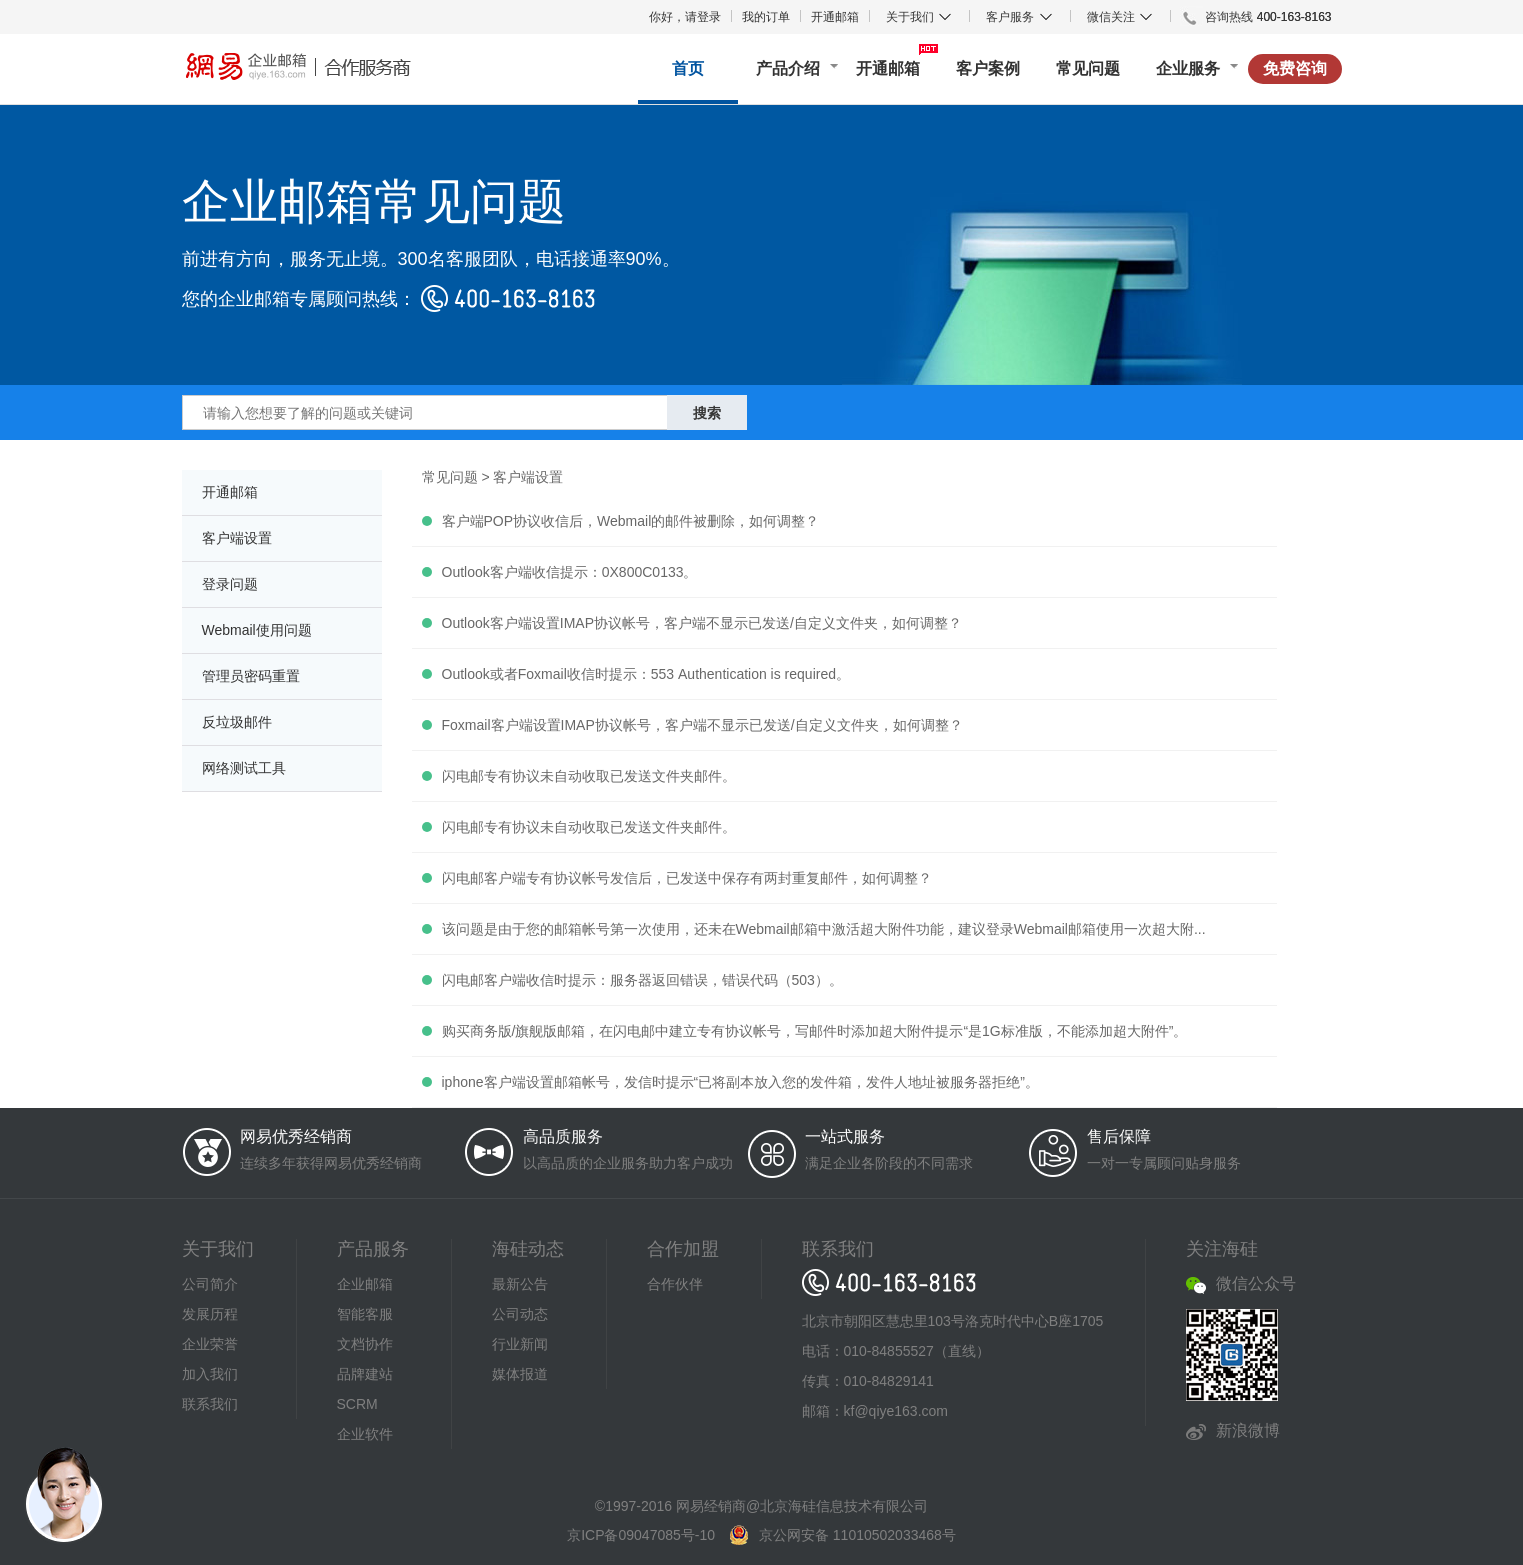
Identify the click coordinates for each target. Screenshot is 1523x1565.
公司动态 (520, 1314)
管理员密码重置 (251, 676)
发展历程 (210, 1314)
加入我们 (210, 1374)
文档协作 (365, 1344)
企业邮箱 (365, 1284)
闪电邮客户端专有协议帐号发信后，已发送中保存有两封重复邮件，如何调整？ (687, 878)
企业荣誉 (210, 1344)
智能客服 (365, 1314)
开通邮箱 (835, 17)
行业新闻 (520, 1344)
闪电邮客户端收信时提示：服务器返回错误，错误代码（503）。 (642, 980)
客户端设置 (237, 538)
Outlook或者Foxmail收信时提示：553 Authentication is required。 (646, 674)
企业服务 (1188, 68)
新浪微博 (1248, 1430)
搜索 (707, 413)
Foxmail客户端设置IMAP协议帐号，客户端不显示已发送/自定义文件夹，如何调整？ (702, 725)
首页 (688, 68)
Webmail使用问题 (257, 630)
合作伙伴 (675, 1284)
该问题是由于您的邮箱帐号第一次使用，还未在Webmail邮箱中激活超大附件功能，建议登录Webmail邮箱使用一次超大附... (824, 929)
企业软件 (365, 1434)
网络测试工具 (244, 768)
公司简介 (210, 1284)
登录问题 (230, 584)
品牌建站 (365, 1374)
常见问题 (1088, 68)
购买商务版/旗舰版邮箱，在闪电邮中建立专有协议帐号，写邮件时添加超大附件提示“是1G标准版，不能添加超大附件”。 (815, 1031)
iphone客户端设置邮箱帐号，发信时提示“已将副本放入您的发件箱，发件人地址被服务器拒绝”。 (740, 1082)
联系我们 (210, 1404)
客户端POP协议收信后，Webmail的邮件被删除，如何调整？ (631, 521)
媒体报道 (520, 1374)
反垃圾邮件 (237, 722)
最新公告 (520, 1284)
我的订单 (766, 17)
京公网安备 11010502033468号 (857, 1535)
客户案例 (988, 68)
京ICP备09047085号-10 (641, 1535)
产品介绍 (788, 68)
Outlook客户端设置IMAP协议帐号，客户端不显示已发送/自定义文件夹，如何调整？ (702, 623)
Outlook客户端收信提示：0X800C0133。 (570, 572)
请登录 (703, 17)
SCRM (357, 1404)
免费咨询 (1295, 68)
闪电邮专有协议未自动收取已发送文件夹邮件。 (589, 776)
